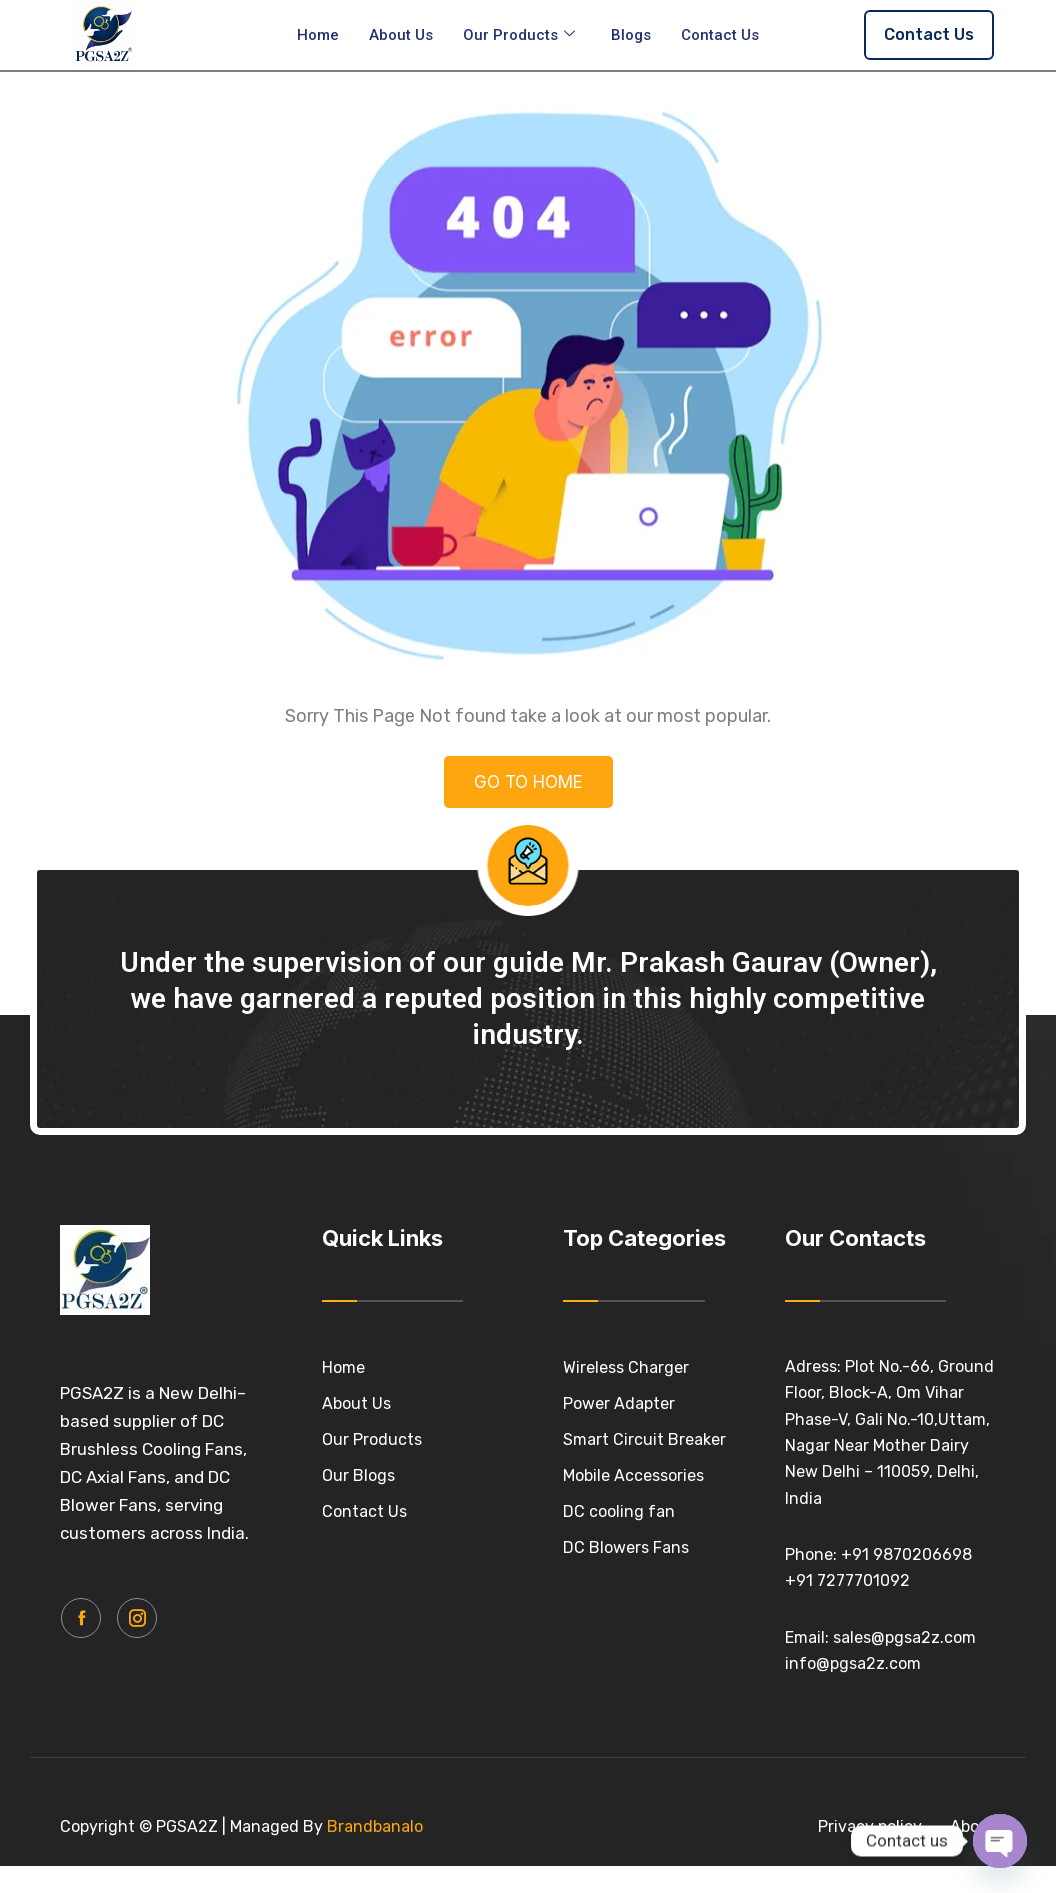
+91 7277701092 (847, 1580)
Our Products (519, 35)
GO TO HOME (528, 798)
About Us (401, 35)
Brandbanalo (375, 1826)
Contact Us (720, 35)
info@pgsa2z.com (853, 1663)
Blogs (631, 35)
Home (318, 35)
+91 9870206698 (906, 1554)
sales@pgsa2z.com (904, 1637)
